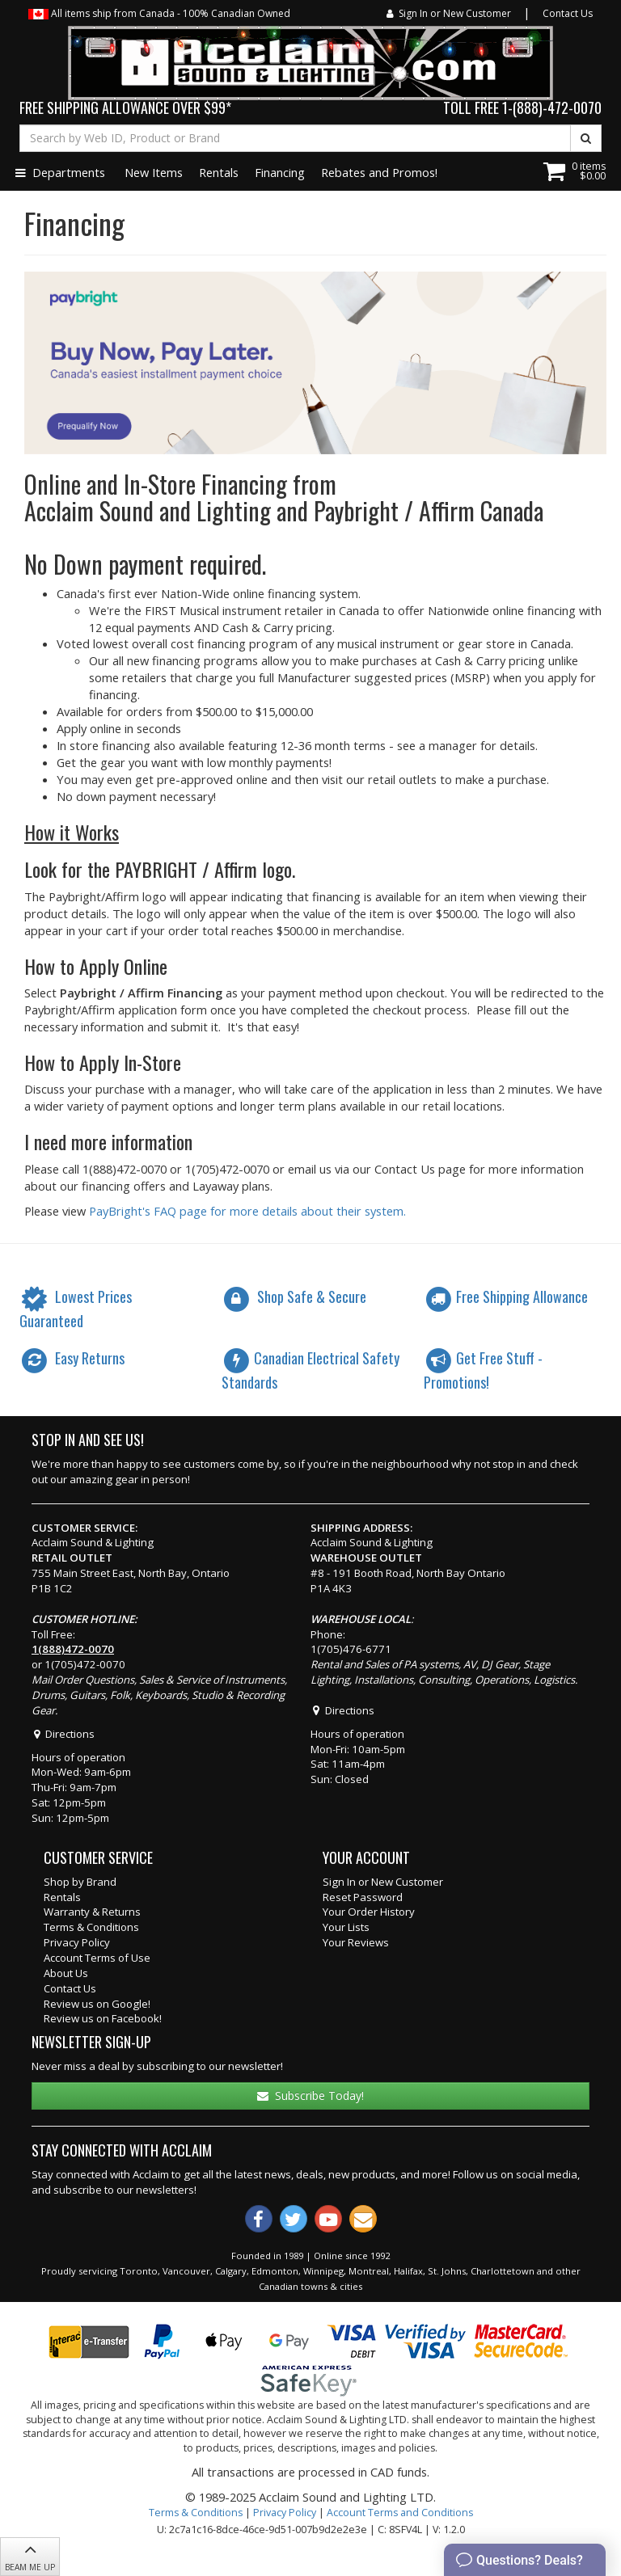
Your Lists (346, 1927)
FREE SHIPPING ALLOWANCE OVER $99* (125, 107)
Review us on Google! (97, 2003)
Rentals (219, 172)
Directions (63, 1733)
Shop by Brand (80, 1881)
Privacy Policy (77, 1942)
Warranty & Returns (92, 1911)
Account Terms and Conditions (400, 2512)
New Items (154, 172)
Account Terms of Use (97, 1957)
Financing (280, 172)
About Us (66, 1973)
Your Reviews (356, 1942)
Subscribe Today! (310, 2095)
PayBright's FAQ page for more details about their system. (247, 1211)
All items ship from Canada (159, 13)
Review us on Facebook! (103, 2018)
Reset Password (363, 1897)
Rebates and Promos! (379, 172)
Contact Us (568, 13)
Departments (60, 172)
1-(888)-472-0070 (552, 107)
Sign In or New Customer (449, 13)
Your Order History (369, 1911)
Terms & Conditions (91, 1927)
